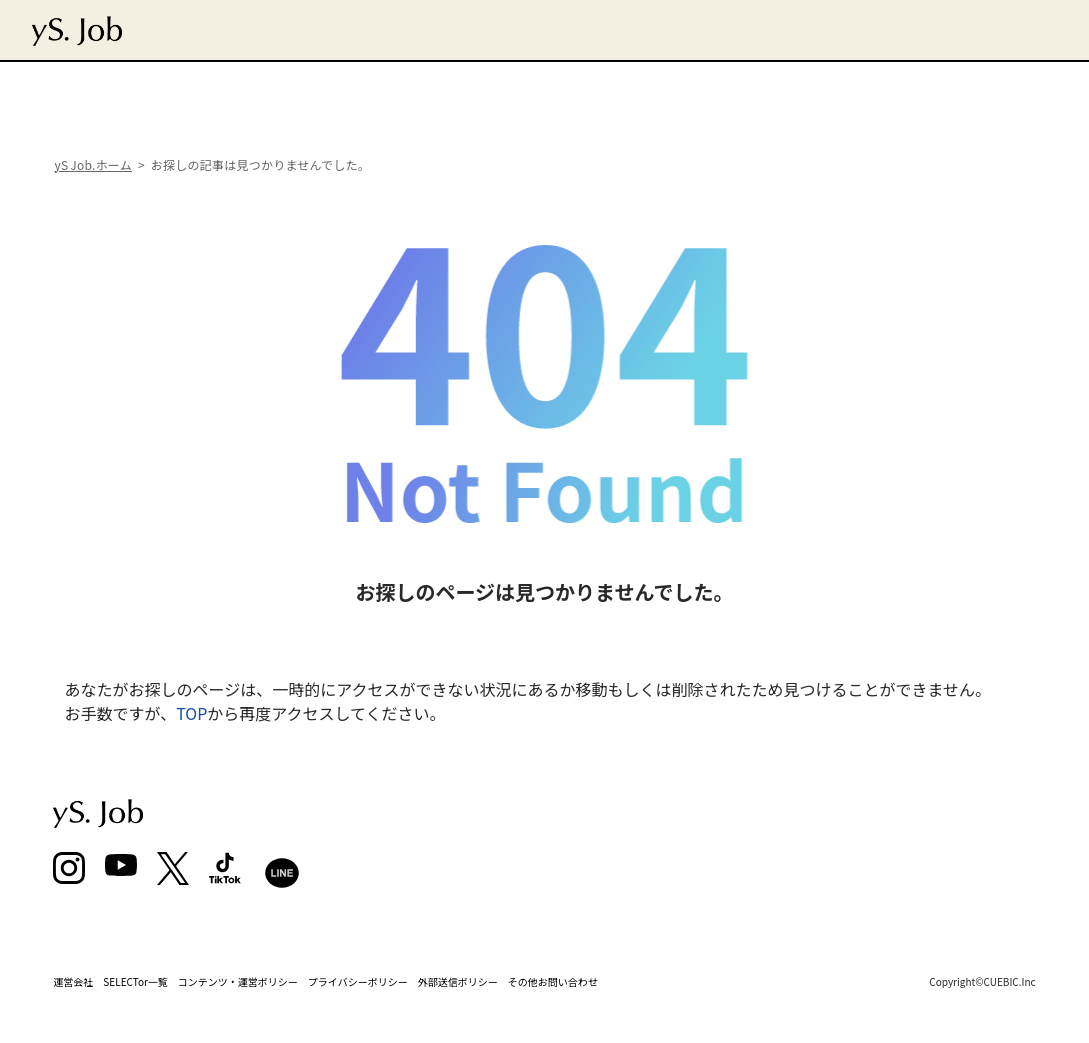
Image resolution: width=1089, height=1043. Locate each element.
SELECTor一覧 (135, 981)
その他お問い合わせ (553, 981)
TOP (191, 713)
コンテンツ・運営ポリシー (238, 981)
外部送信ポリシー (458, 981)
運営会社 (73, 981)
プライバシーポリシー (358, 981)
